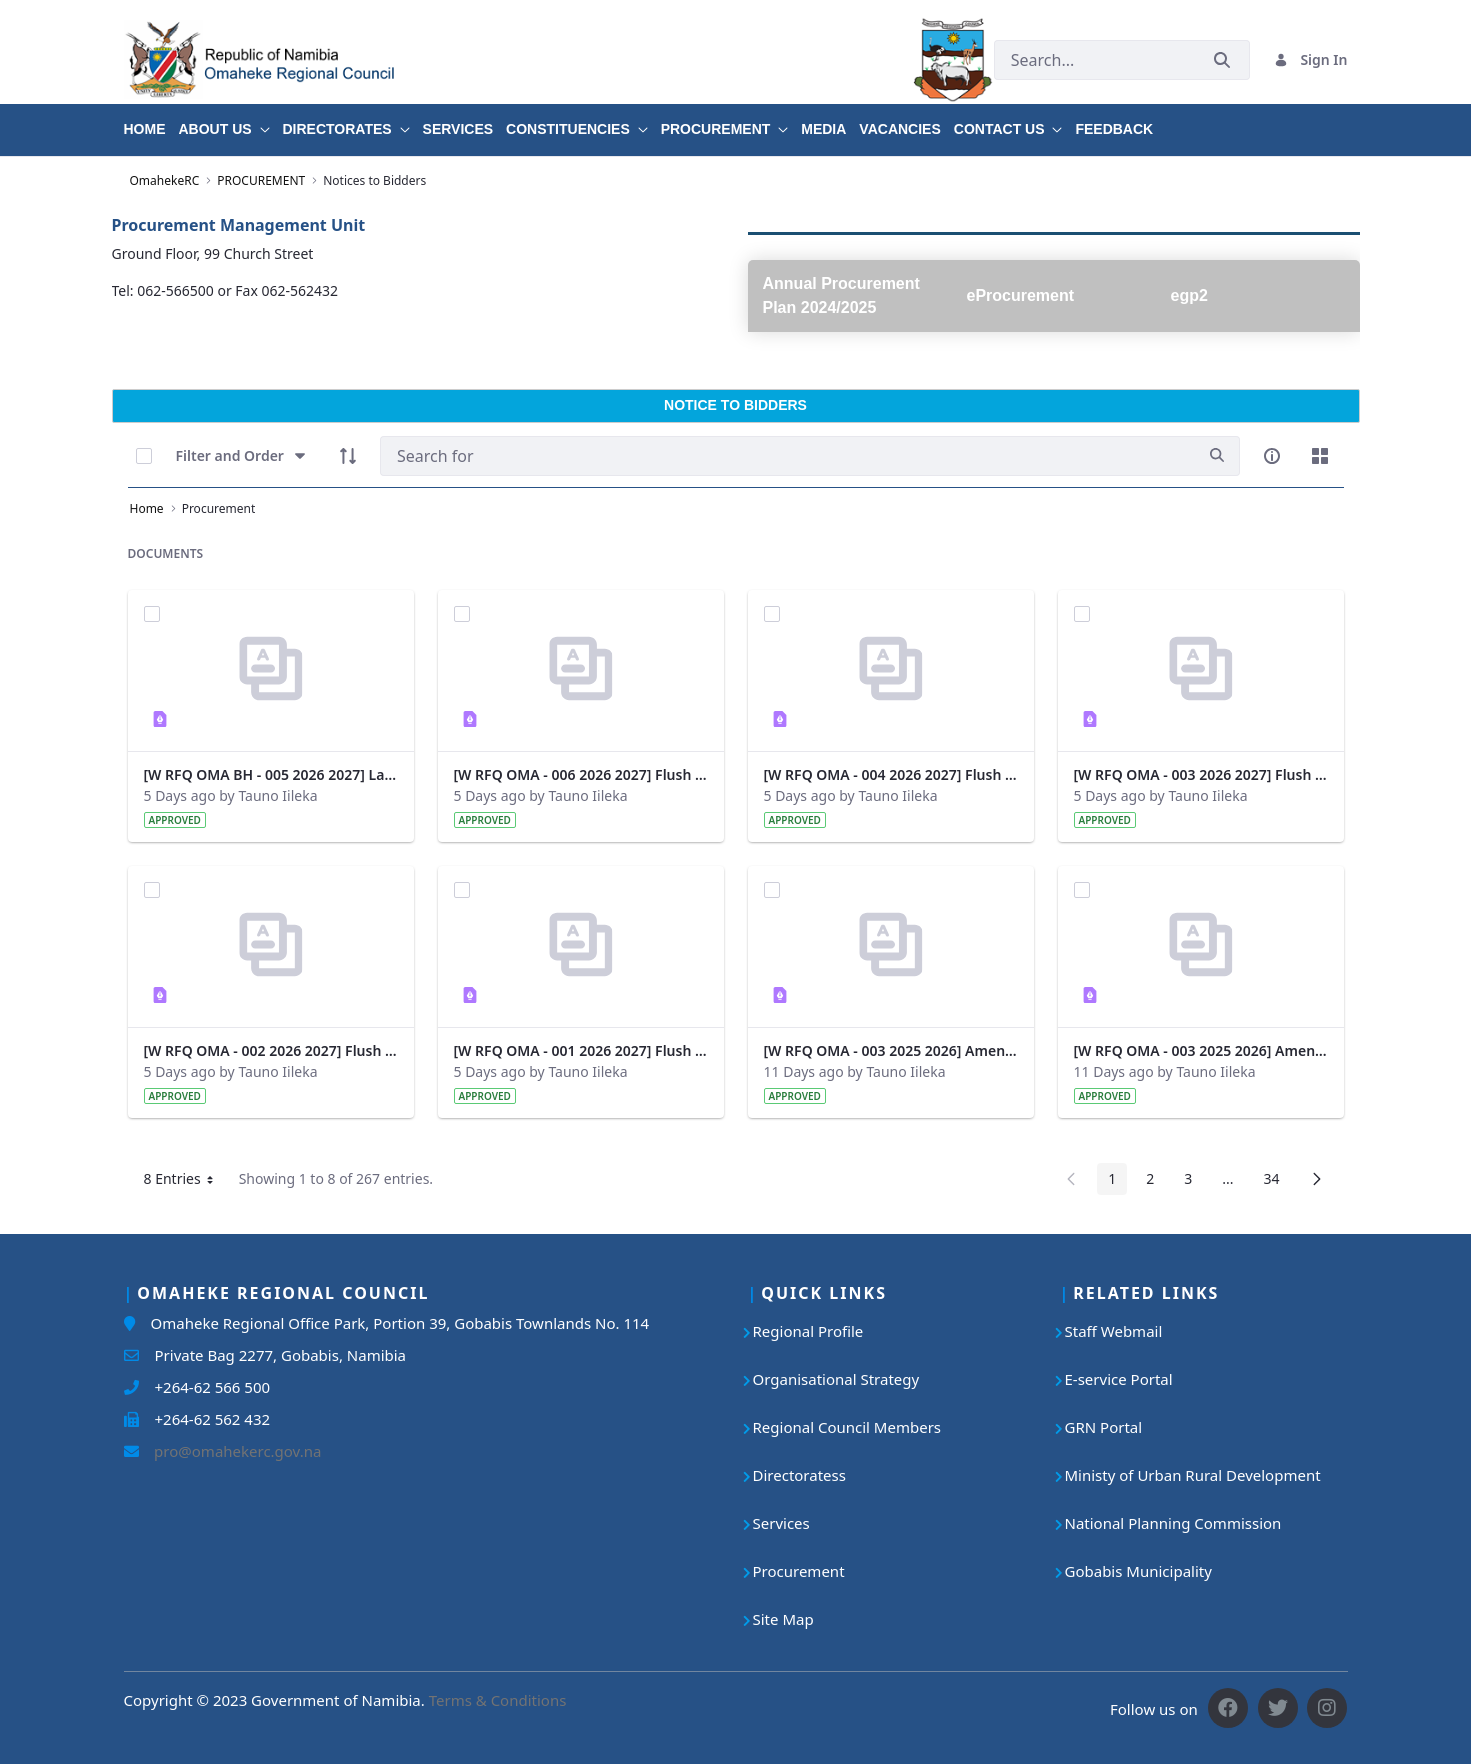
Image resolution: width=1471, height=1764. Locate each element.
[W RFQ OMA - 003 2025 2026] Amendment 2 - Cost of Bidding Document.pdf (891, 1050)
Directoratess (799, 1475)
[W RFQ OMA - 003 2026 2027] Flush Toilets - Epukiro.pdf (1201, 774)
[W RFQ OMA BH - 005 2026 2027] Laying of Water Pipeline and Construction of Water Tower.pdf (271, 774)
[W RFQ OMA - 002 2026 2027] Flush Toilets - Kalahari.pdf (271, 1050)
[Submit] (1222, 59)
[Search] (787, 456)
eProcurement (1021, 295)
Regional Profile (808, 1331)
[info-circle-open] (1272, 456)
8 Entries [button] (186, 1182)
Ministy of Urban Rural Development (1193, 1475)
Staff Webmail (1114, 1331)
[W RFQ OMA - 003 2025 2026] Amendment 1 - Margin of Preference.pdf (1201, 1050)
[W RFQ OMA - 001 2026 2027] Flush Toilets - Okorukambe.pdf (581, 1050)
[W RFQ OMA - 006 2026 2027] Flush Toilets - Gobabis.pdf (581, 774)
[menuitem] (151, 122)
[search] (1217, 455)
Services (781, 1523)
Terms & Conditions (498, 1700)
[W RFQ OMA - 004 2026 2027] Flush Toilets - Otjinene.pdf (891, 774)
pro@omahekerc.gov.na (230, 1451)
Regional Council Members (847, 1427)
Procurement (799, 1571)
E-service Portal (1119, 1379)
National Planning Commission (1173, 1523)
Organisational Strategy (836, 1379)
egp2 (1189, 295)
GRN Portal (1104, 1427)
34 (1276, 1182)
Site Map (783, 1619)
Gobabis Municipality (1138, 1571)
